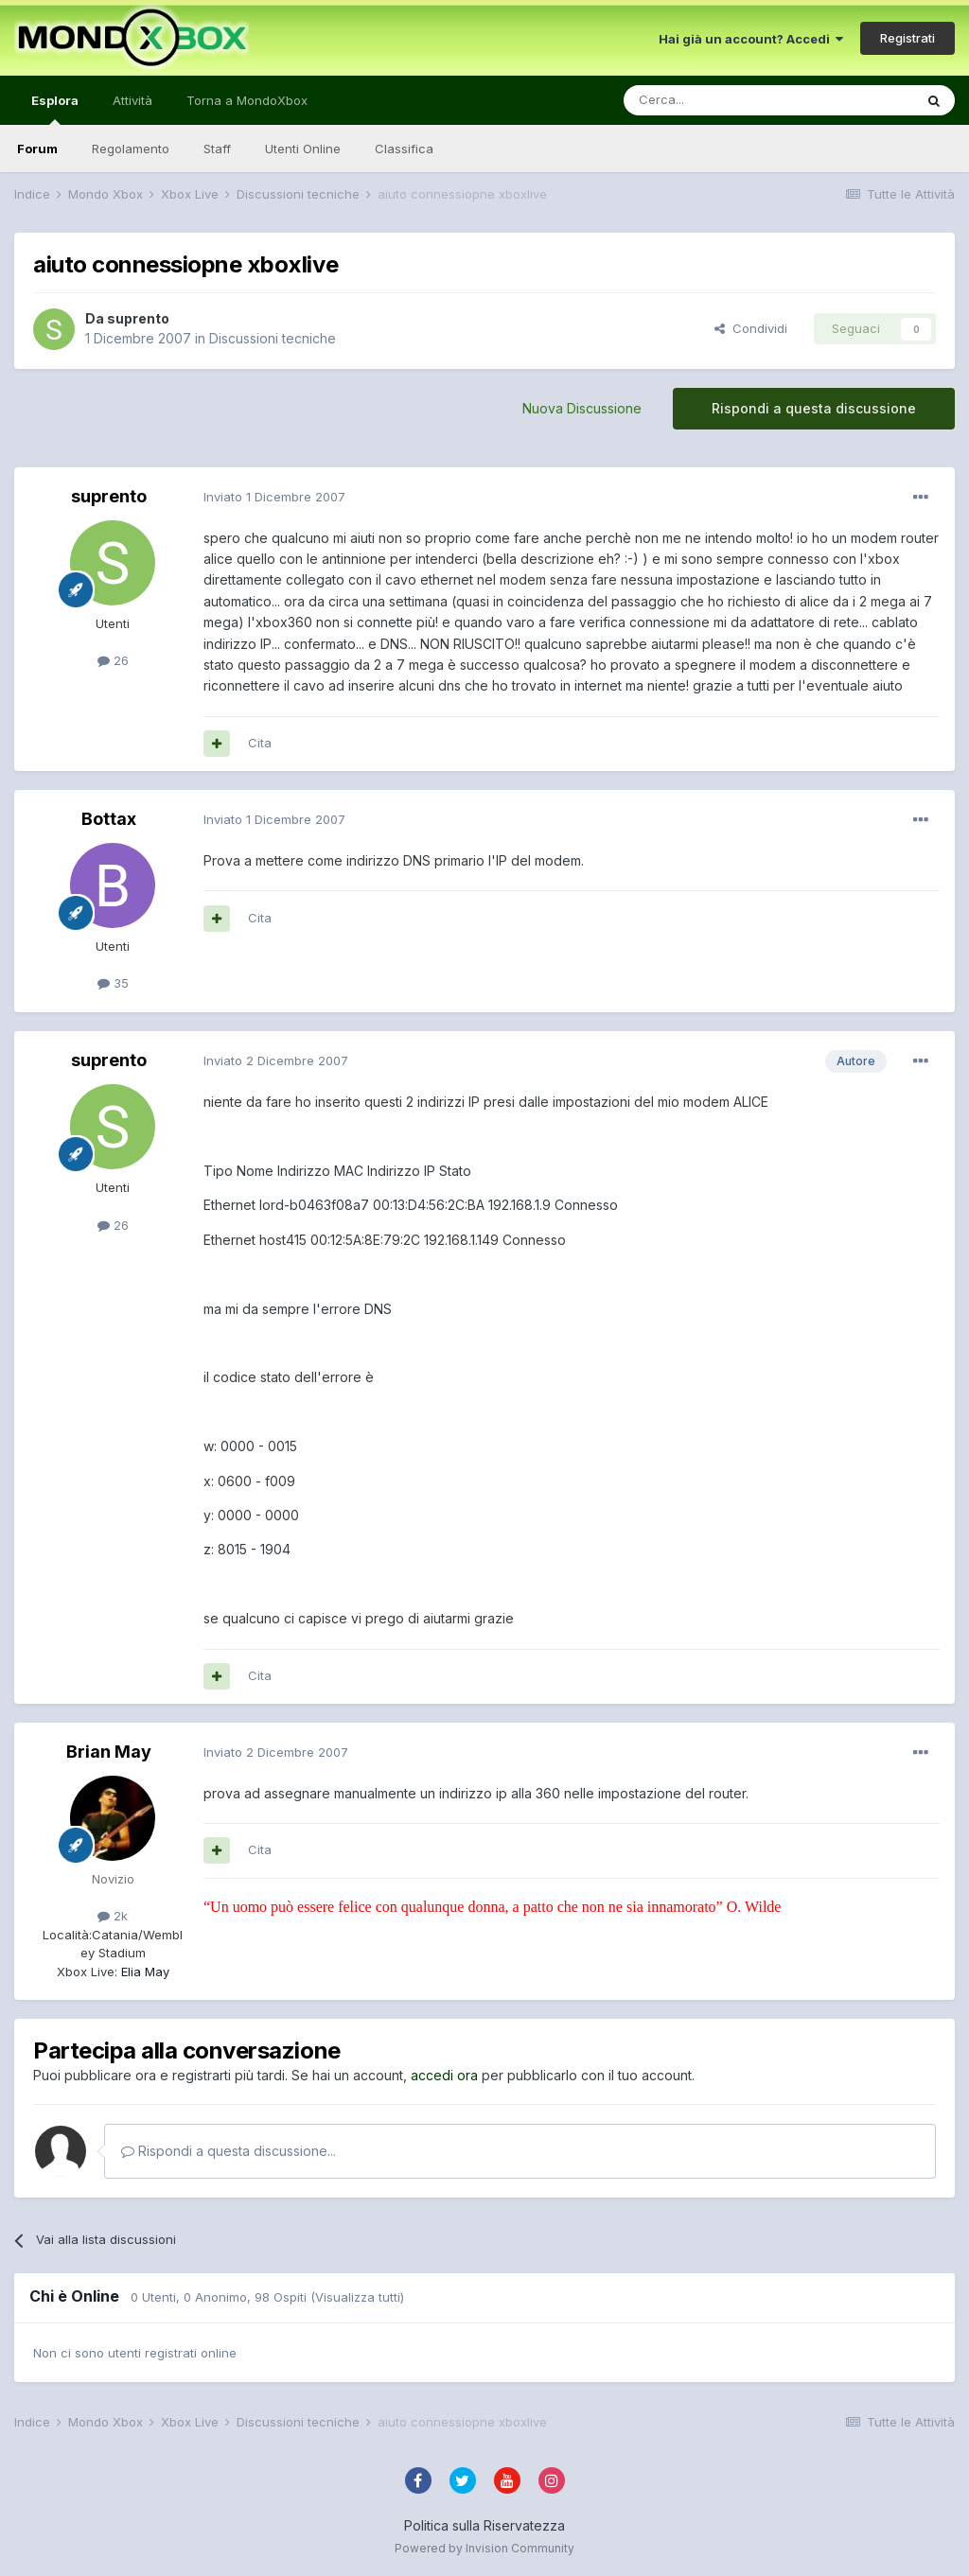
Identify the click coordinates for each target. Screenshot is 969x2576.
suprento (138, 318)
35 (113, 982)
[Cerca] (712, 100)
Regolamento (130, 148)
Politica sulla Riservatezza (484, 2525)
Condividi (750, 328)
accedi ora (444, 2075)
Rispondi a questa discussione (814, 408)
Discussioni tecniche (272, 338)
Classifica (404, 148)
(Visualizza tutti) (357, 2296)
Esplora (55, 109)
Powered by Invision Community (484, 2548)
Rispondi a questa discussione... (228, 2151)
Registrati (907, 37)
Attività (132, 100)
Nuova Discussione (582, 408)
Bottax (108, 819)
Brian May (108, 1751)
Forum (37, 148)
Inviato (274, 496)
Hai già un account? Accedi (751, 38)
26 (113, 660)
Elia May (143, 1971)
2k (112, 1915)
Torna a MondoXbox (247, 100)
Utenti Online (303, 148)
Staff (217, 148)
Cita (260, 742)
